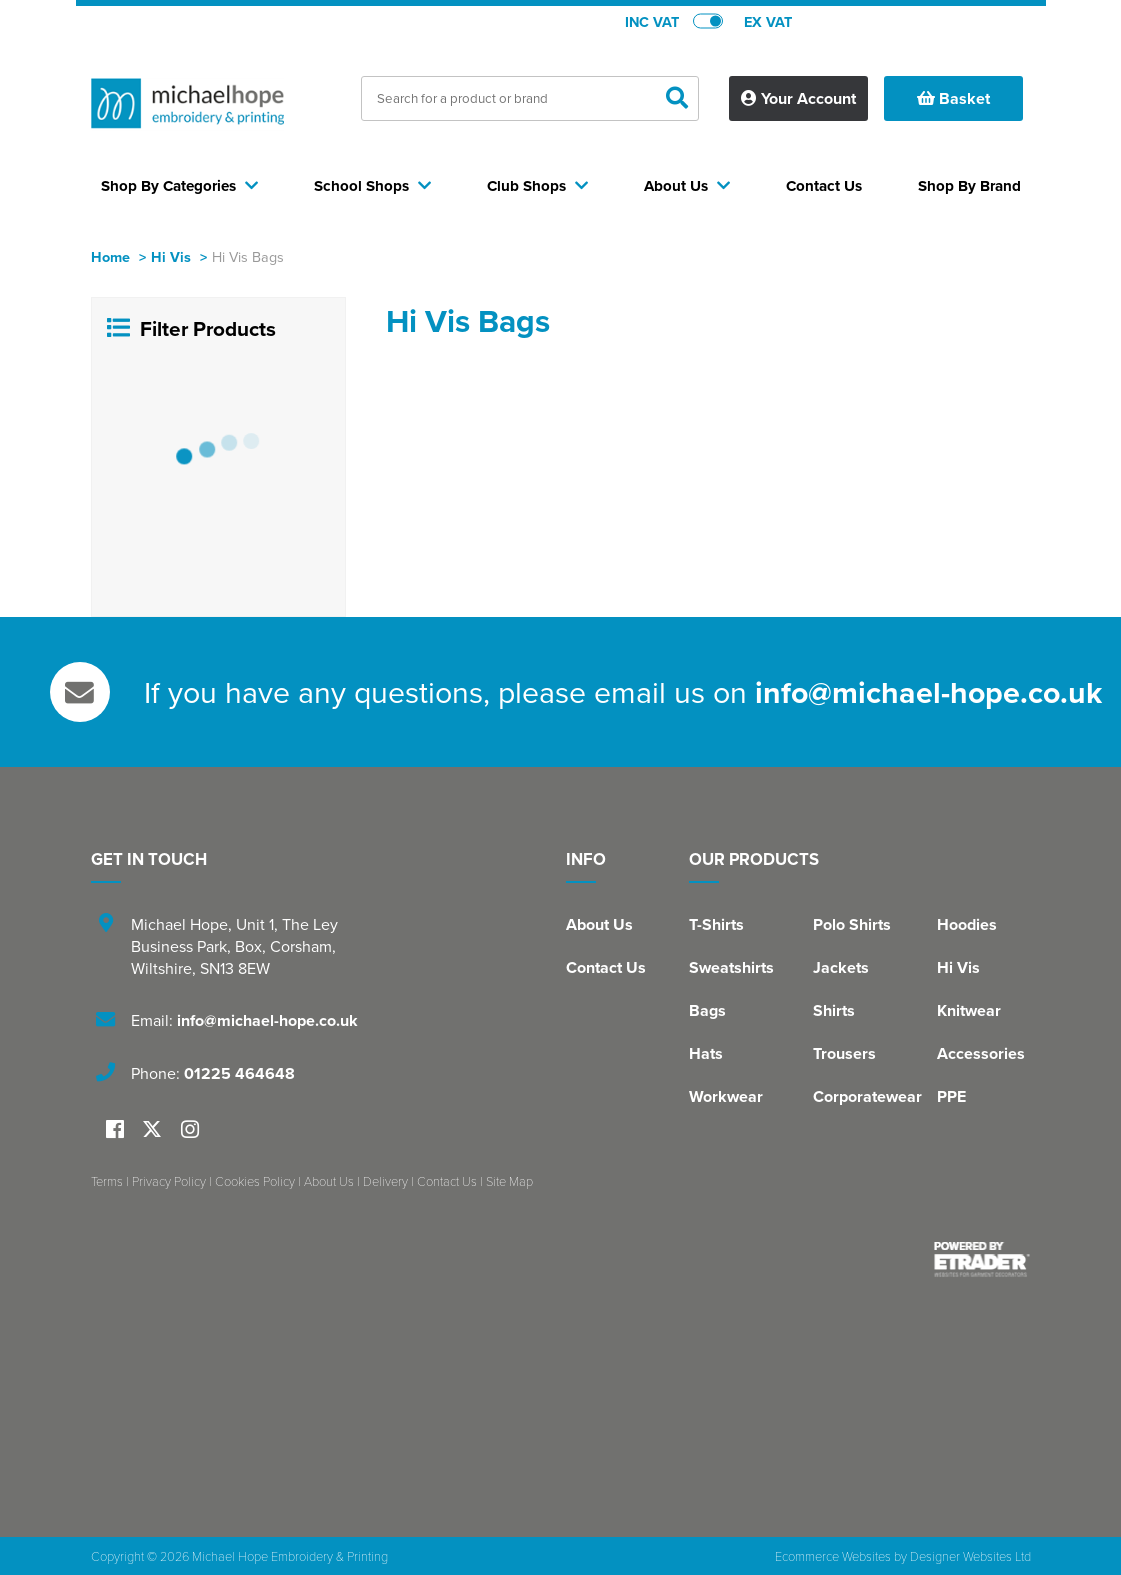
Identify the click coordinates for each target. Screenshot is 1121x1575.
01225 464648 (239, 1073)
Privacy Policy (169, 1181)
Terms (107, 1181)
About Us (599, 924)
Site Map (509, 1181)
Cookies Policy (255, 1181)
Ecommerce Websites (833, 1556)
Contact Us (606, 967)
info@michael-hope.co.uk (928, 692)
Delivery (385, 1181)
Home (110, 256)
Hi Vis (171, 256)
